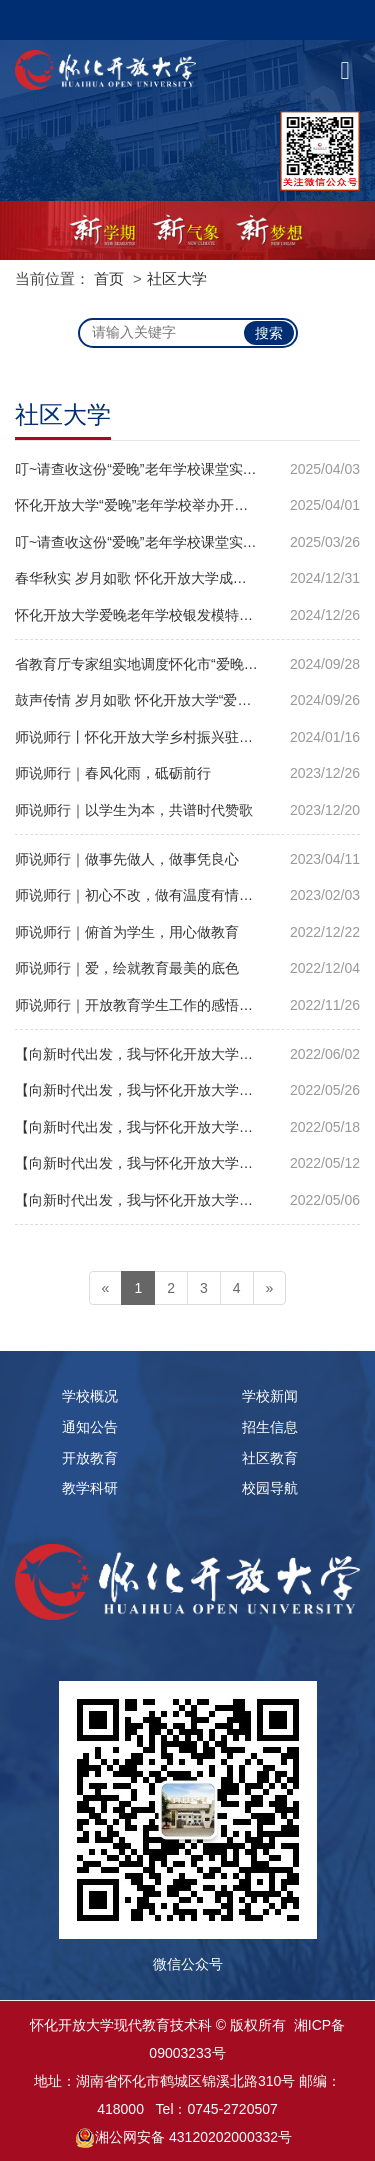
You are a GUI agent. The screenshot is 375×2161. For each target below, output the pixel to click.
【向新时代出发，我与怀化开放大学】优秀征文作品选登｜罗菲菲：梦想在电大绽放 (187, 1200)
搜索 (269, 333)
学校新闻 (270, 1396)
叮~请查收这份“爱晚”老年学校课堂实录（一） (157, 542)
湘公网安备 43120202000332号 (193, 2137)
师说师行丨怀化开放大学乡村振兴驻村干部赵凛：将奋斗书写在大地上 (187, 737)
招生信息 (270, 1427)
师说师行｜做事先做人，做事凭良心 (127, 859)
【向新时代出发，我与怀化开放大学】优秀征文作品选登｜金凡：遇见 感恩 (187, 1054)
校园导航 (270, 1488)
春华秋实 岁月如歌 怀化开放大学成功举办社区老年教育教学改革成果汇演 (187, 578)
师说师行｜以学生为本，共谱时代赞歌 (134, 810)
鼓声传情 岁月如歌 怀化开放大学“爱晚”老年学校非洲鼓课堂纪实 (187, 700)
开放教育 (90, 1458)
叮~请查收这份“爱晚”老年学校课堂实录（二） (157, 469)
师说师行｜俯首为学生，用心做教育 (127, 932)
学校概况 (90, 1396)
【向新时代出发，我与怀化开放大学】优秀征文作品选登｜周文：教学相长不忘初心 (187, 1127)
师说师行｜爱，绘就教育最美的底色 (127, 968)
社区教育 (270, 1458)
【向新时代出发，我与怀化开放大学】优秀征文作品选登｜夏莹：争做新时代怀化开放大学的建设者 (187, 1163)
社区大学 (177, 278)
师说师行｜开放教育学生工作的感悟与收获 (148, 1005)
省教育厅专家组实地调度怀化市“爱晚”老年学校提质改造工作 (187, 664)
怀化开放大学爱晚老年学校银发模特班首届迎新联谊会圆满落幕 (187, 615)
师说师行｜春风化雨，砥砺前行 (113, 773)
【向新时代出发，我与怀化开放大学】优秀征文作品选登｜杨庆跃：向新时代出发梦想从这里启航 (187, 1090)
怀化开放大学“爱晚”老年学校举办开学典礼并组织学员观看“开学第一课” (187, 505)
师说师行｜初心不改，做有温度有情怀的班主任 (162, 895)
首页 (109, 278)
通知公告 (90, 1427)
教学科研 (90, 1488)
